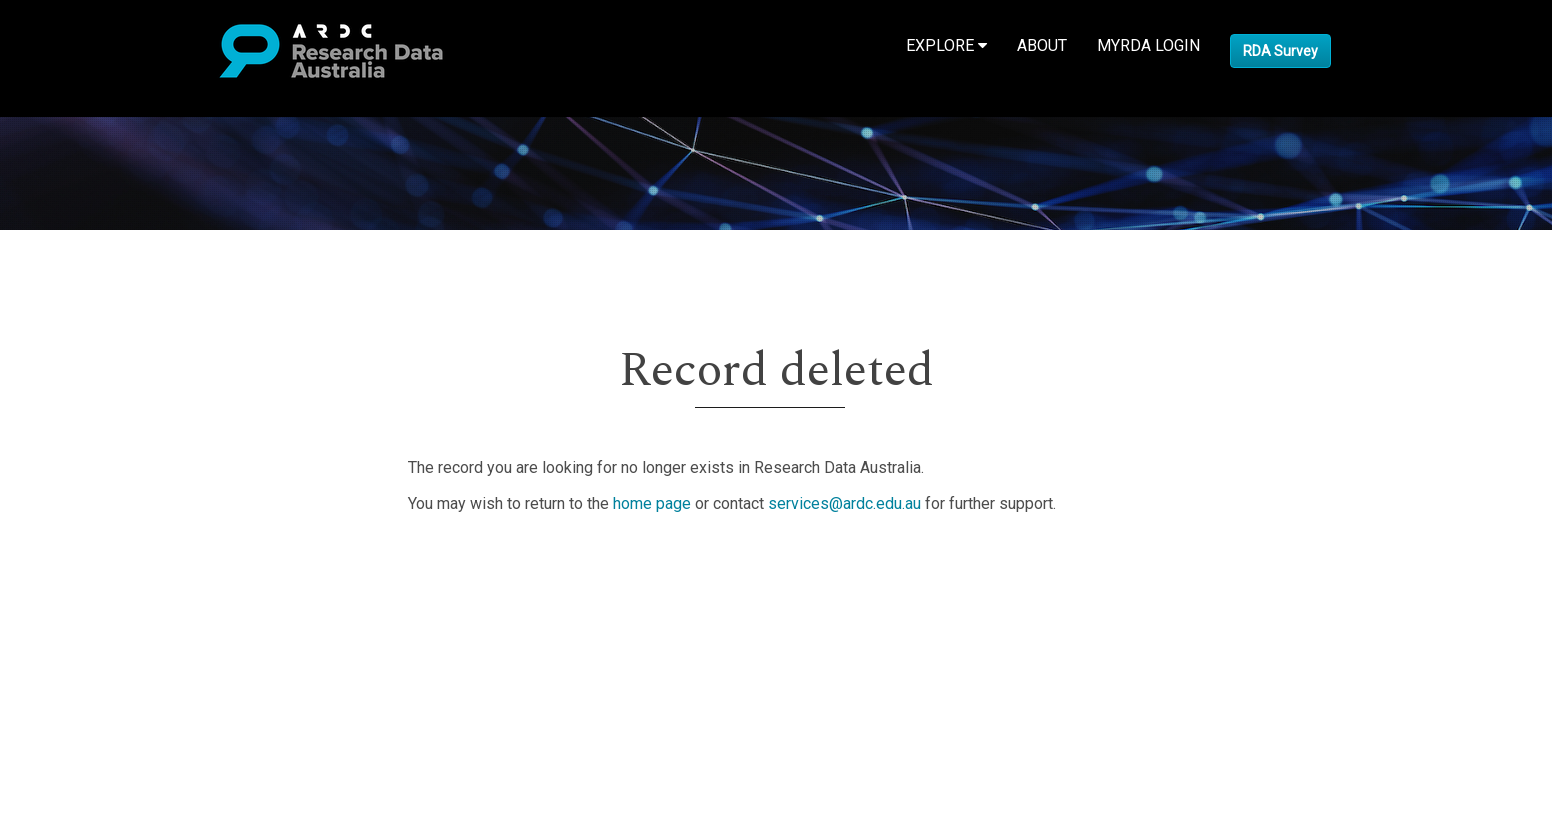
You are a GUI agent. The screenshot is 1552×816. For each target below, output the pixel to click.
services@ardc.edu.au (844, 503)
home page (652, 503)
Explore (946, 45)
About (1042, 45)
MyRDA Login (1148, 45)
